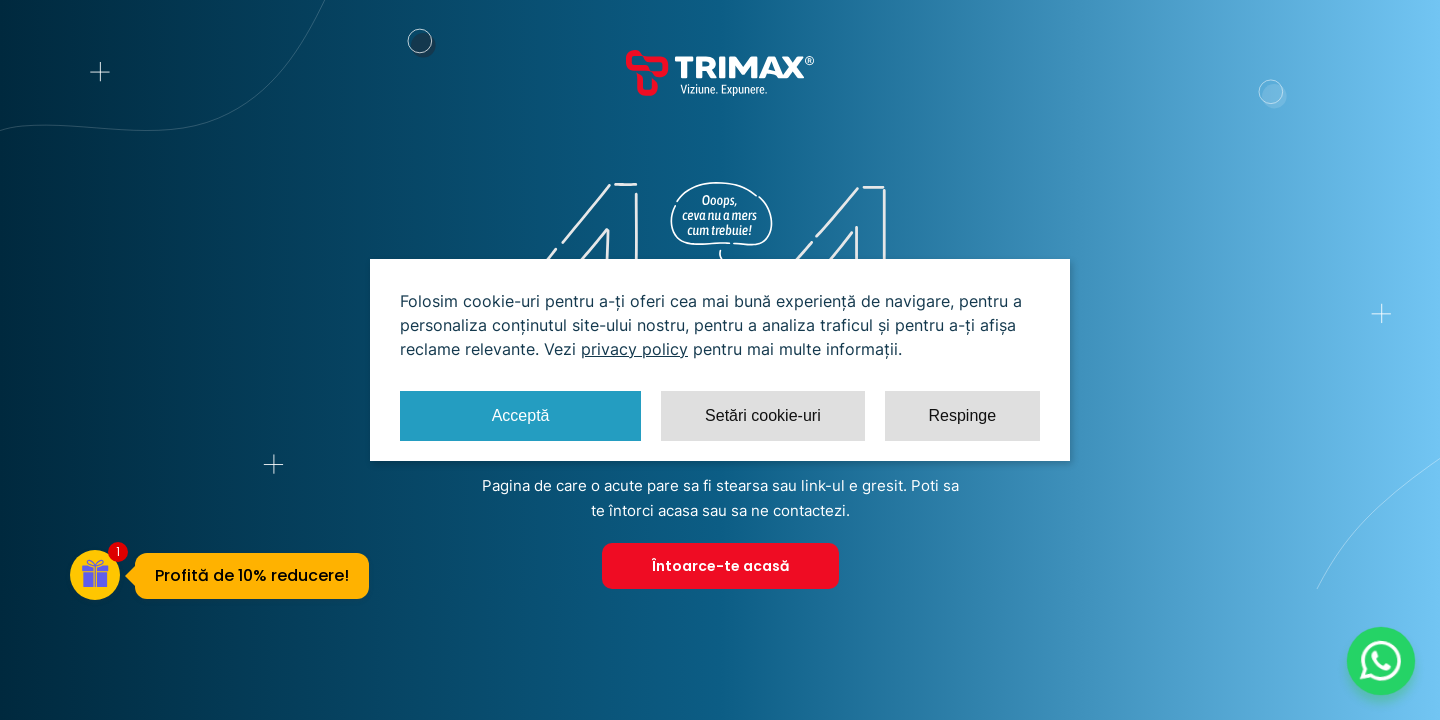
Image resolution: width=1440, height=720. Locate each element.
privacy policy (634, 349)
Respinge (962, 415)
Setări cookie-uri (763, 415)
